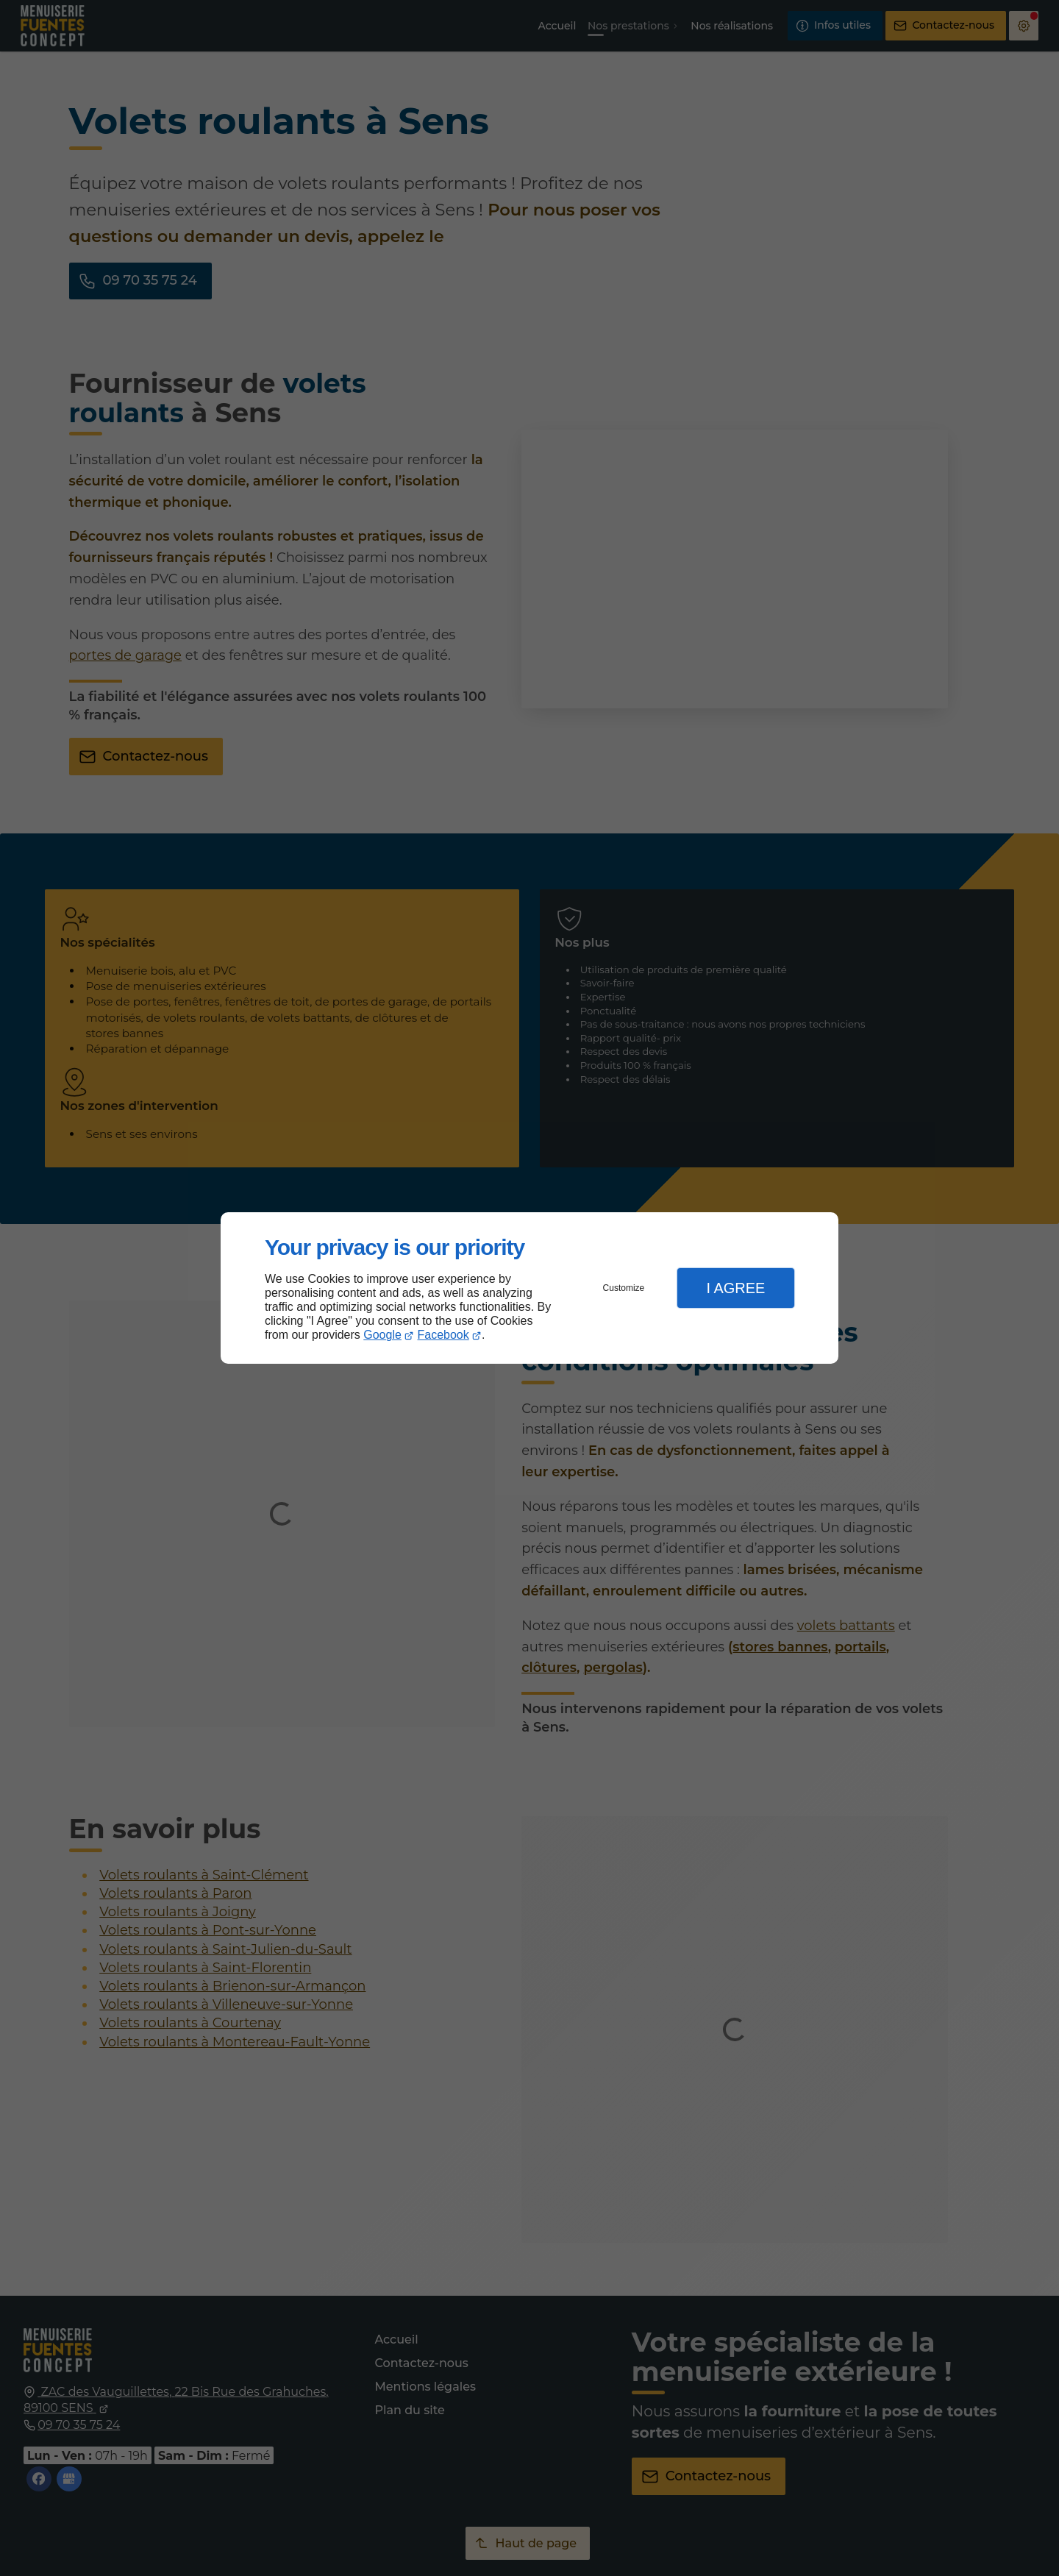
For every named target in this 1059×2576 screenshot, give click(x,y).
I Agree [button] (735, 1288)
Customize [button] (624, 1288)
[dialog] (529, 1288)
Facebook (443, 1334)
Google (382, 1334)
